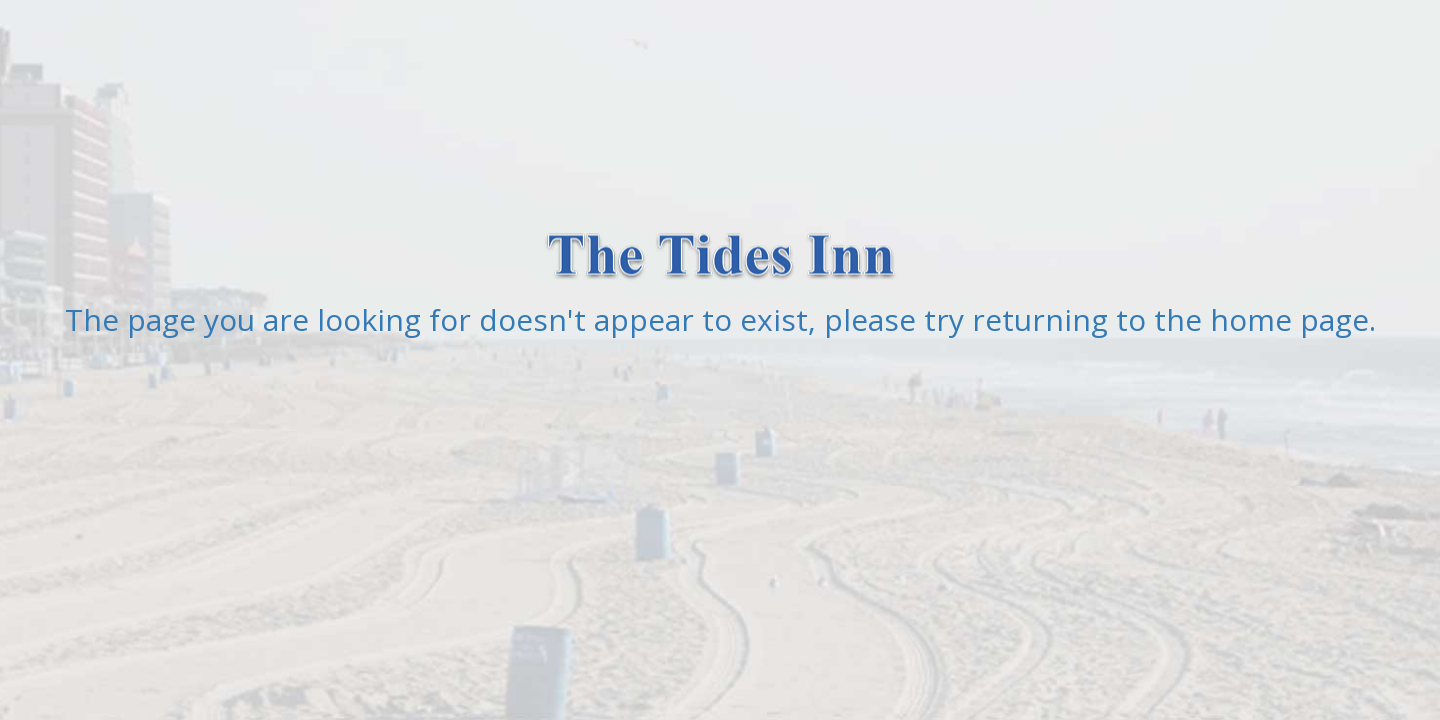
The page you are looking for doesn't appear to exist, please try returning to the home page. (720, 319)
